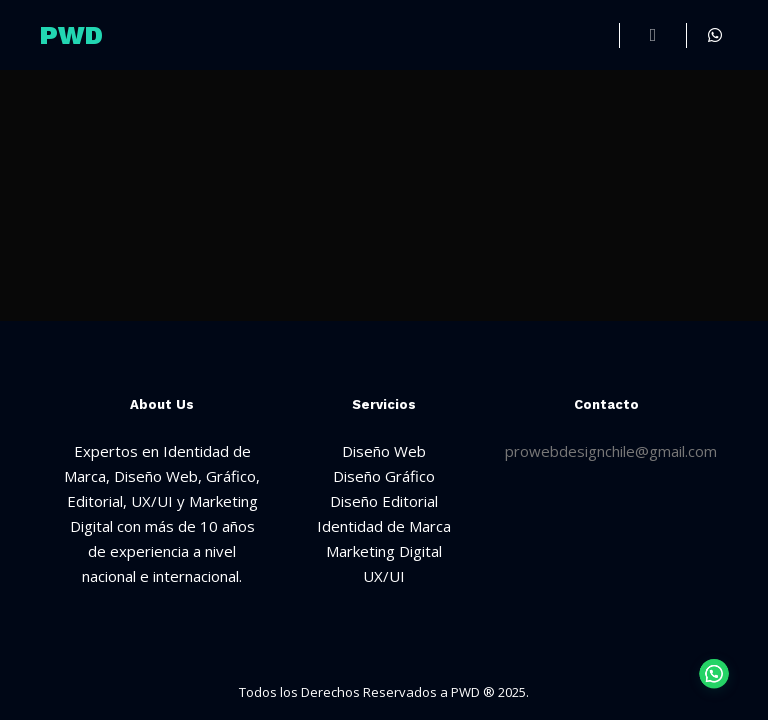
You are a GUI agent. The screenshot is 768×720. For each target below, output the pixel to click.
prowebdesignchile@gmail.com (611, 451)
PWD (71, 35)
